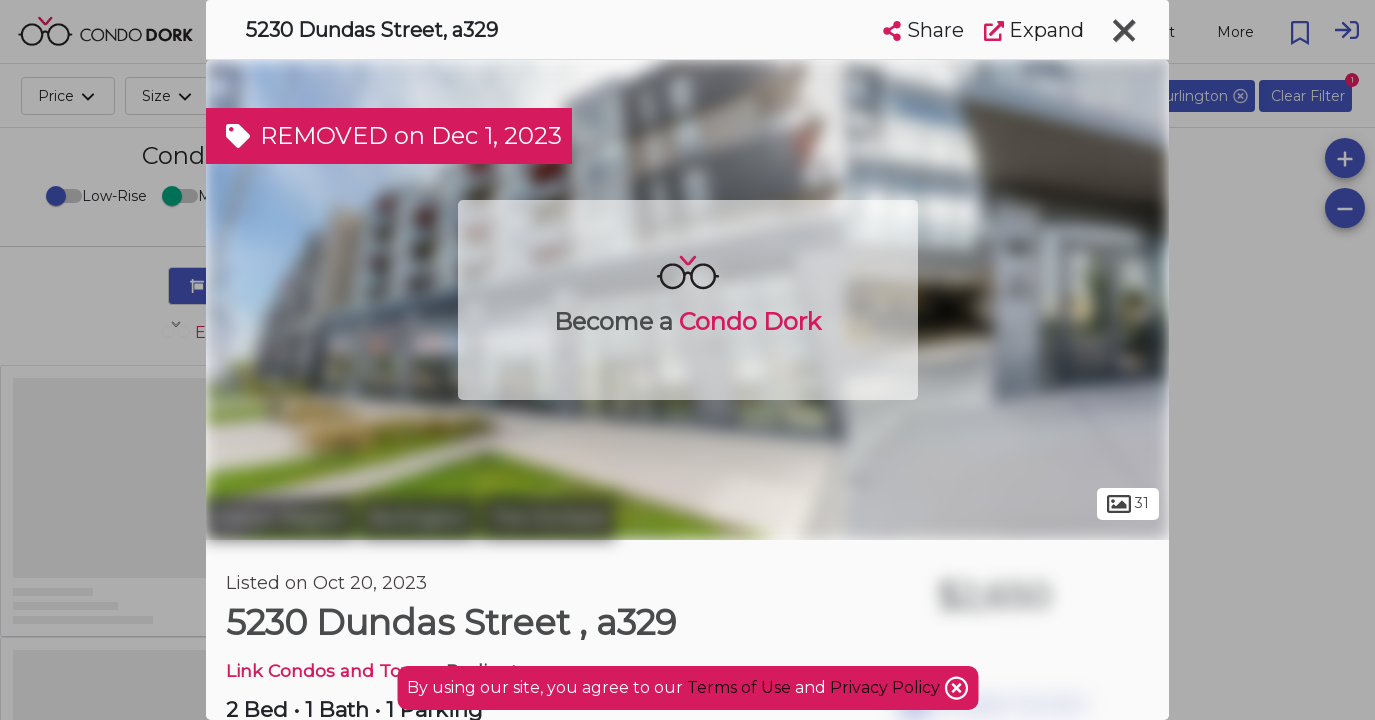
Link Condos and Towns (331, 670)
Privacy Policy (887, 687)
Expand (1034, 30)
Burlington (418, 518)
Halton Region (280, 518)
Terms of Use (739, 687)
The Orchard (548, 518)
